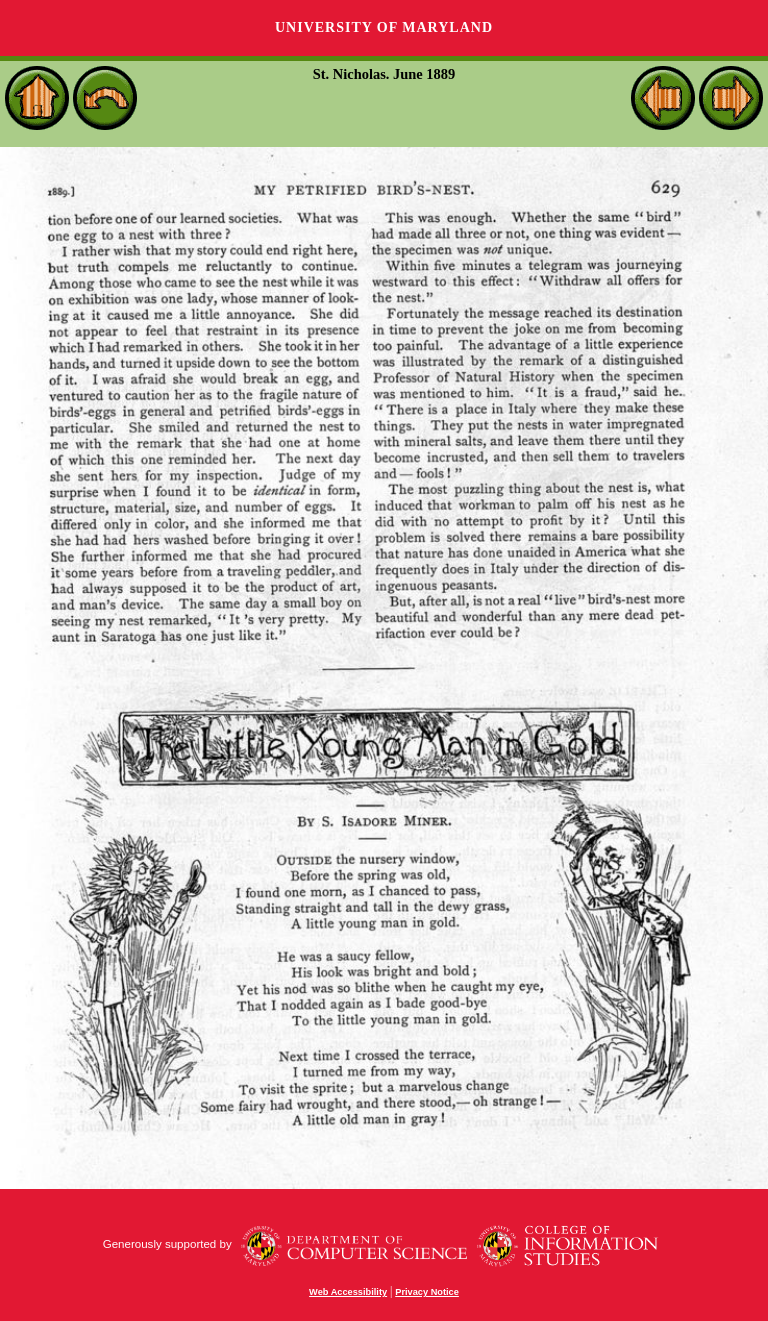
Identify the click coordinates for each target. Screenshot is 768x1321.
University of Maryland (384, 27)
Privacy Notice (427, 1292)
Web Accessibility (348, 1292)
